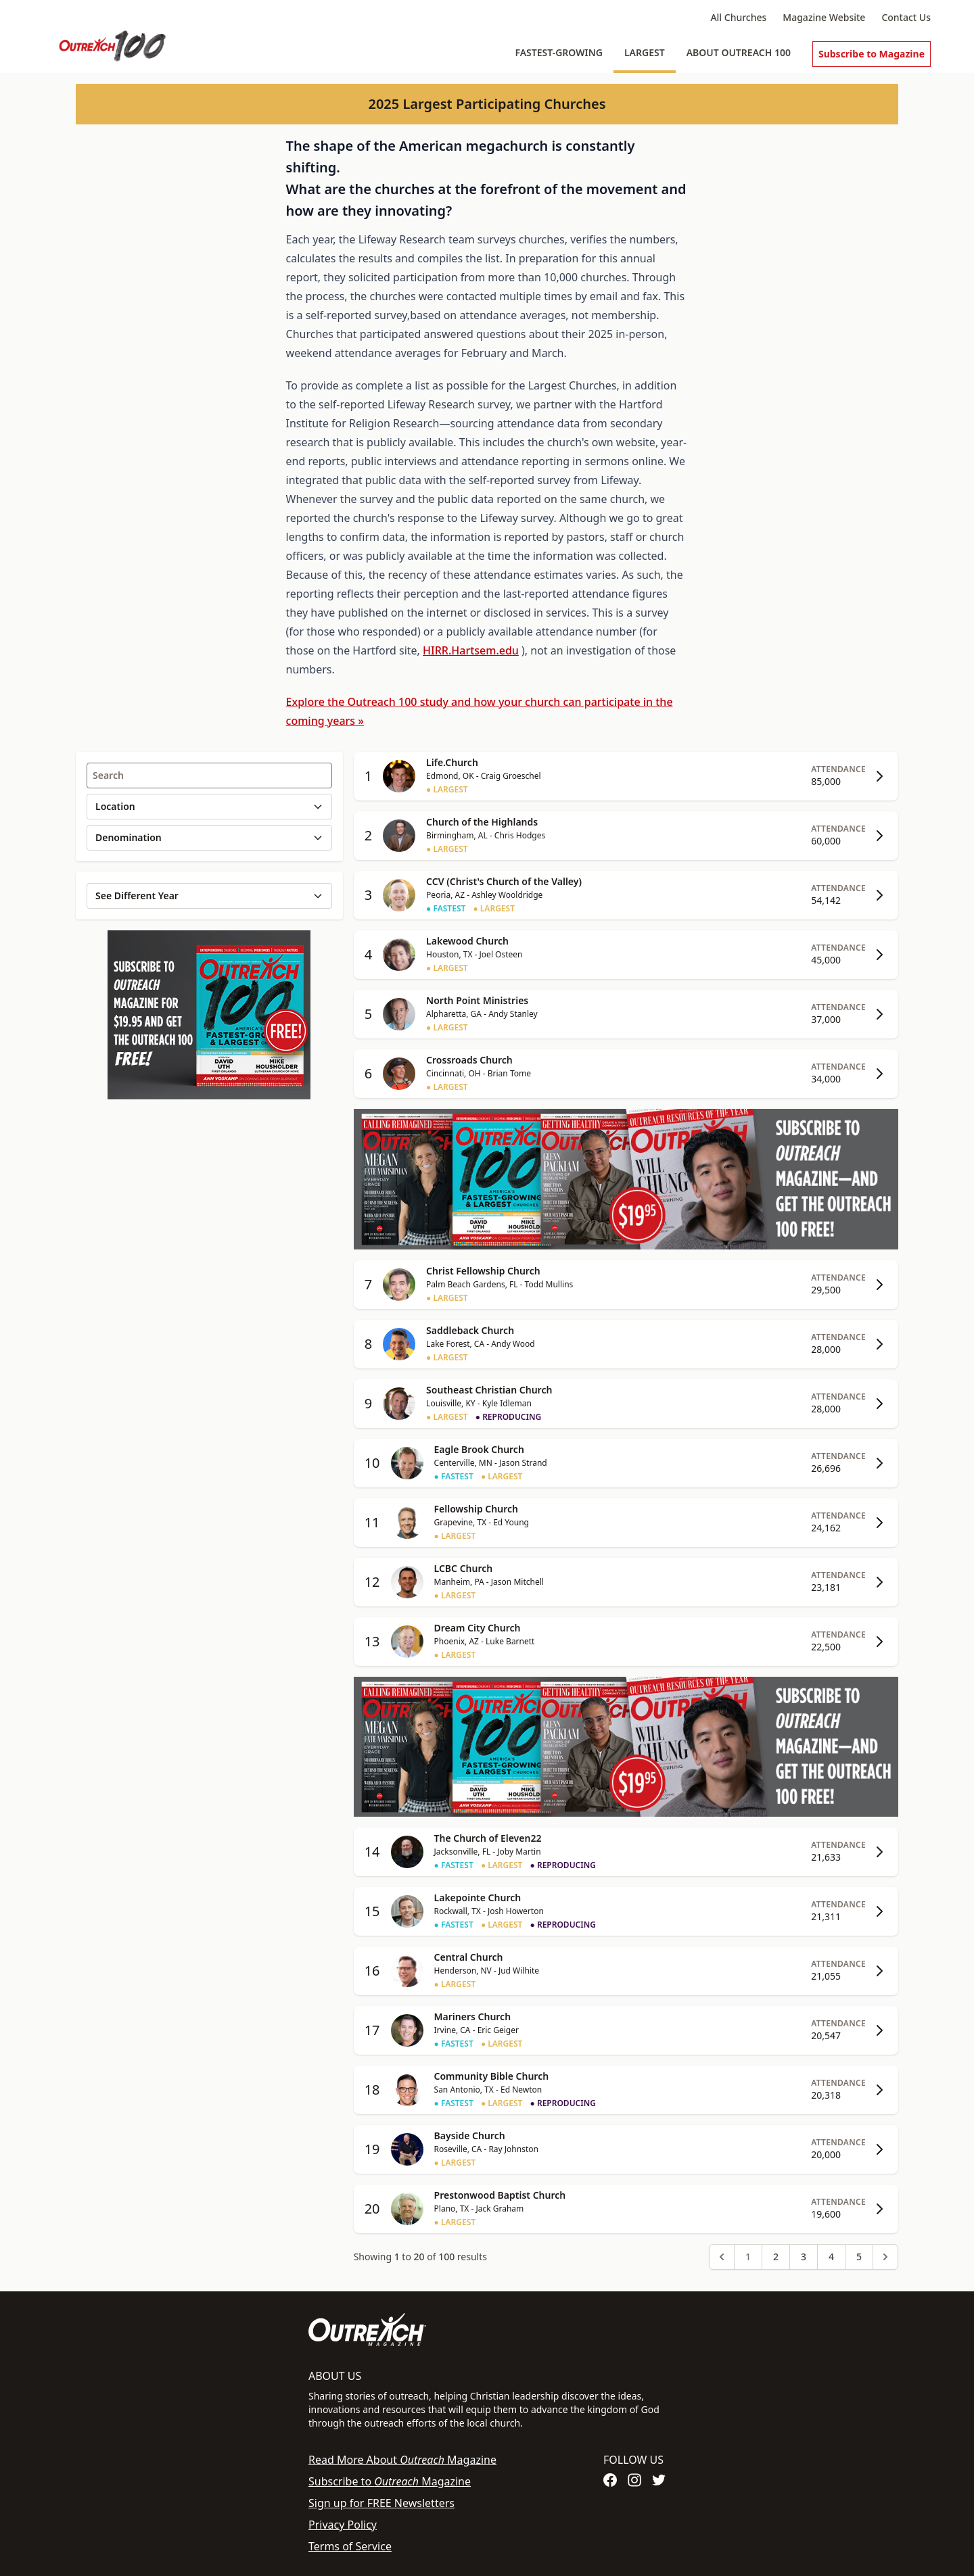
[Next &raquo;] (885, 2257)
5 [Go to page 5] (859, 2256)
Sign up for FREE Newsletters (381, 2503)
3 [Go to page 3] (803, 2256)
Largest (644, 52)
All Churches (738, 17)
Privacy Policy (342, 2524)
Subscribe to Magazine (871, 53)
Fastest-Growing (559, 52)
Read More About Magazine (402, 2459)
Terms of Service (350, 2546)
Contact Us (906, 17)
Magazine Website (824, 17)
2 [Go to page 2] (776, 2256)
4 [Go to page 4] (831, 2256)
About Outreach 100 (739, 52)
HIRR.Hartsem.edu (471, 650)
